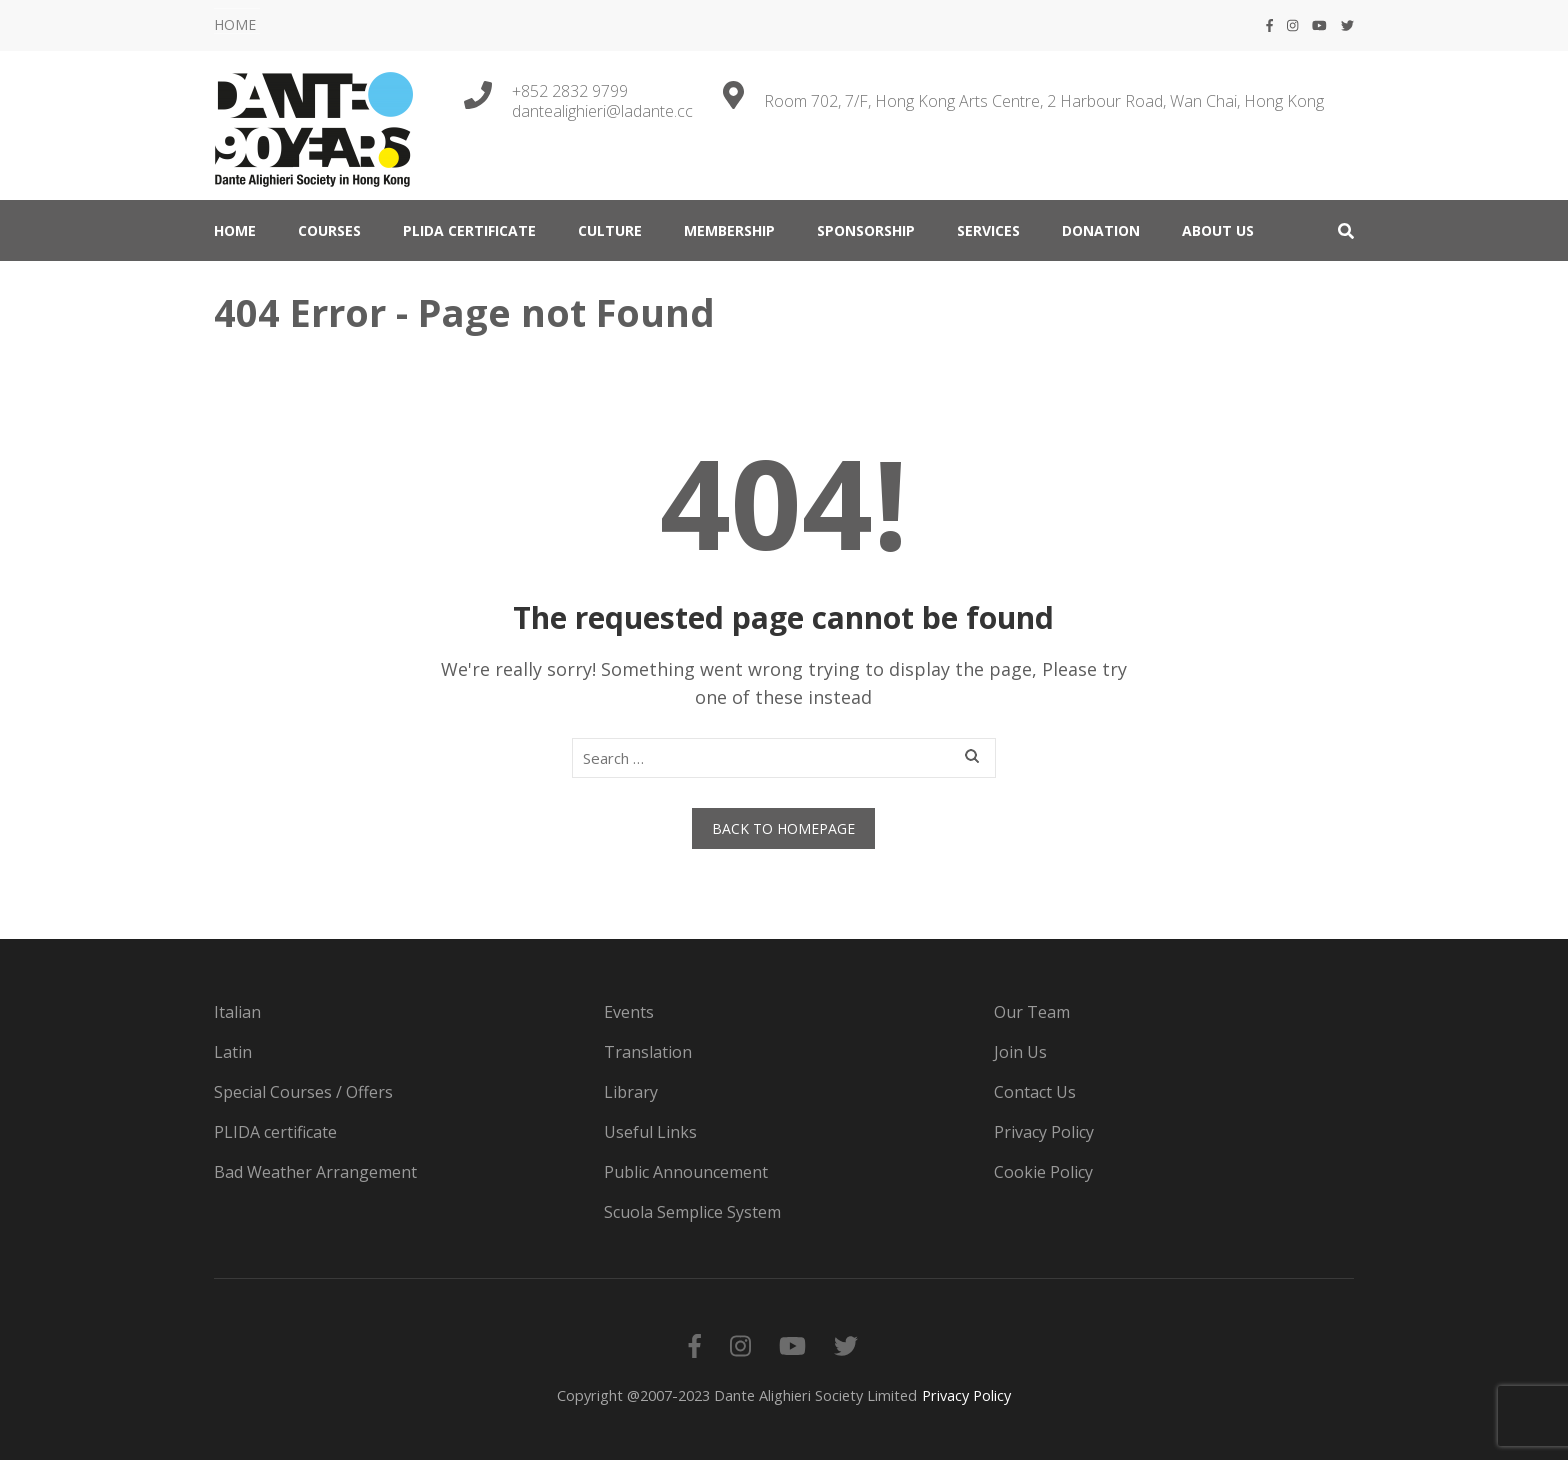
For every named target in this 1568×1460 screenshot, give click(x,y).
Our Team (1032, 1012)
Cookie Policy (1043, 1172)
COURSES (329, 230)
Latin (233, 1052)
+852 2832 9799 (570, 91)
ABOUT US (1218, 230)
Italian (237, 1012)
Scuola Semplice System (692, 1212)
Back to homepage (783, 828)
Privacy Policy (1044, 1132)
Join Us (1020, 1052)
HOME (235, 24)
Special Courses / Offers (303, 1092)
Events (629, 1012)
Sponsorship (866, 230)
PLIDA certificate (469, 230)
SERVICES (988, 230)
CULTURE (610, 230)
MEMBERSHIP (729, 230)
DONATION (1101, 230)
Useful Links (650, 1132)
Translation (648, 1052)
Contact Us (1035, 1092)
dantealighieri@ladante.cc (602, 111)
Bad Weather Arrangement (315, 1172)
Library (631, 1092)
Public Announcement (686, 1172)
